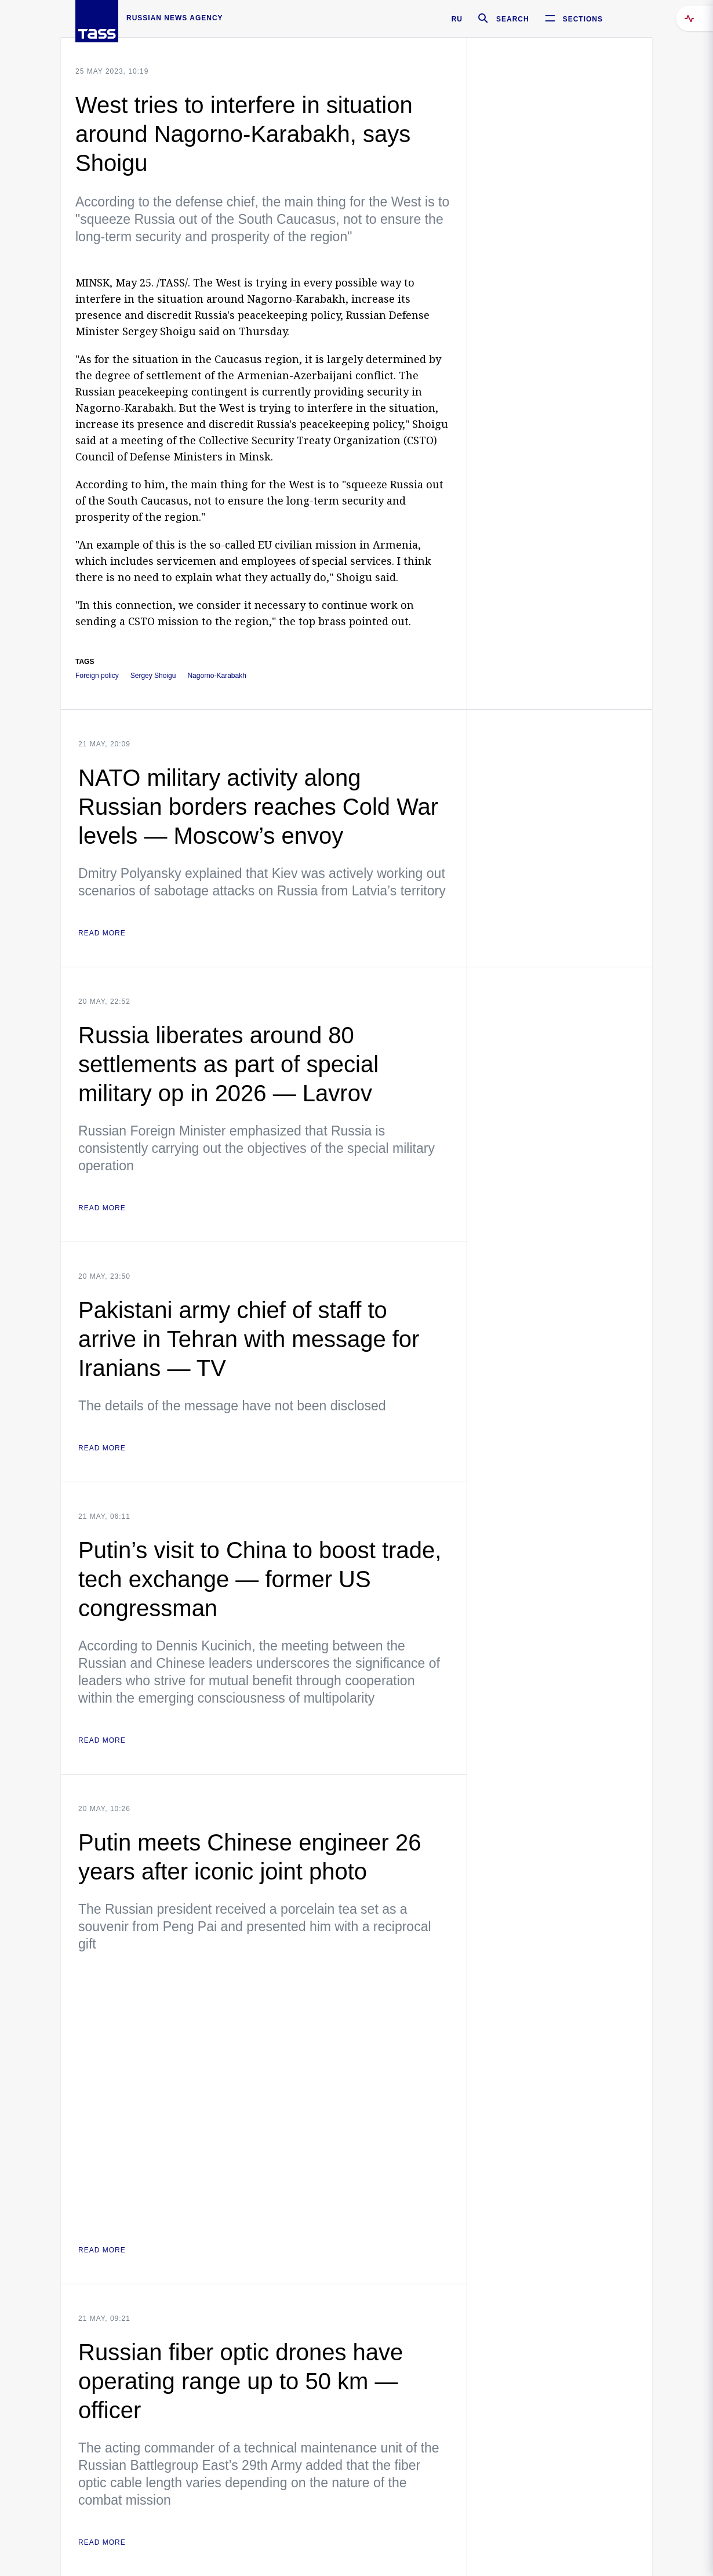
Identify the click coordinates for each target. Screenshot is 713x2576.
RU (457, 19)
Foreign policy (97, 676)
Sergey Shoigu (153, 676)
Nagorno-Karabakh (216, 676)
